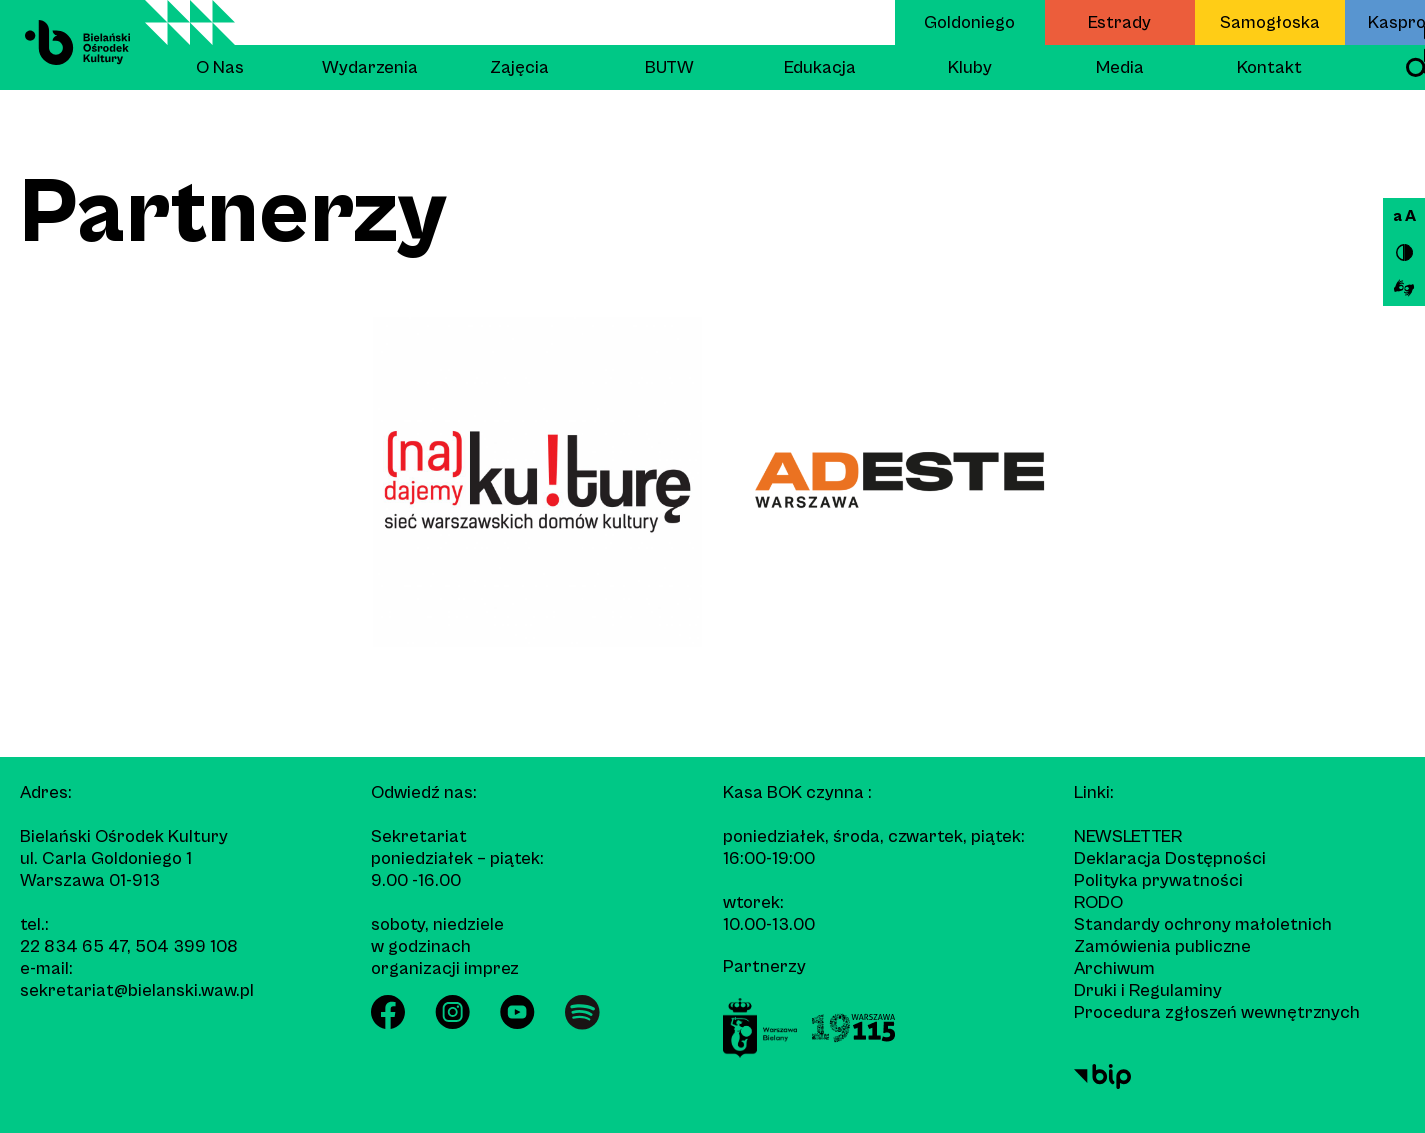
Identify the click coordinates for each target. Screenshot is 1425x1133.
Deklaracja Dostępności (1170, 858)
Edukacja (820, 67)
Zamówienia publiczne (1162, 946)
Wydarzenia (370, 67)
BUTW (669, 67)
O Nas (220, 67)
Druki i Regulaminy (1148, 990)
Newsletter (1128, 836)
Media (1120, 67)
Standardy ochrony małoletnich (1203, 924)
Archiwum (1114, 968)
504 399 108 (186, 946)
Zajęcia (519, 67)
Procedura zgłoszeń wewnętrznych (1217, 1012)
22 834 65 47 (73, 946)
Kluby (970, 67)
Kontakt (1269, 67)
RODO (1098, 902)
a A (1404, 216)
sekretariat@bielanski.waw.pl (137, 990)
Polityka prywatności (1158, 880)
